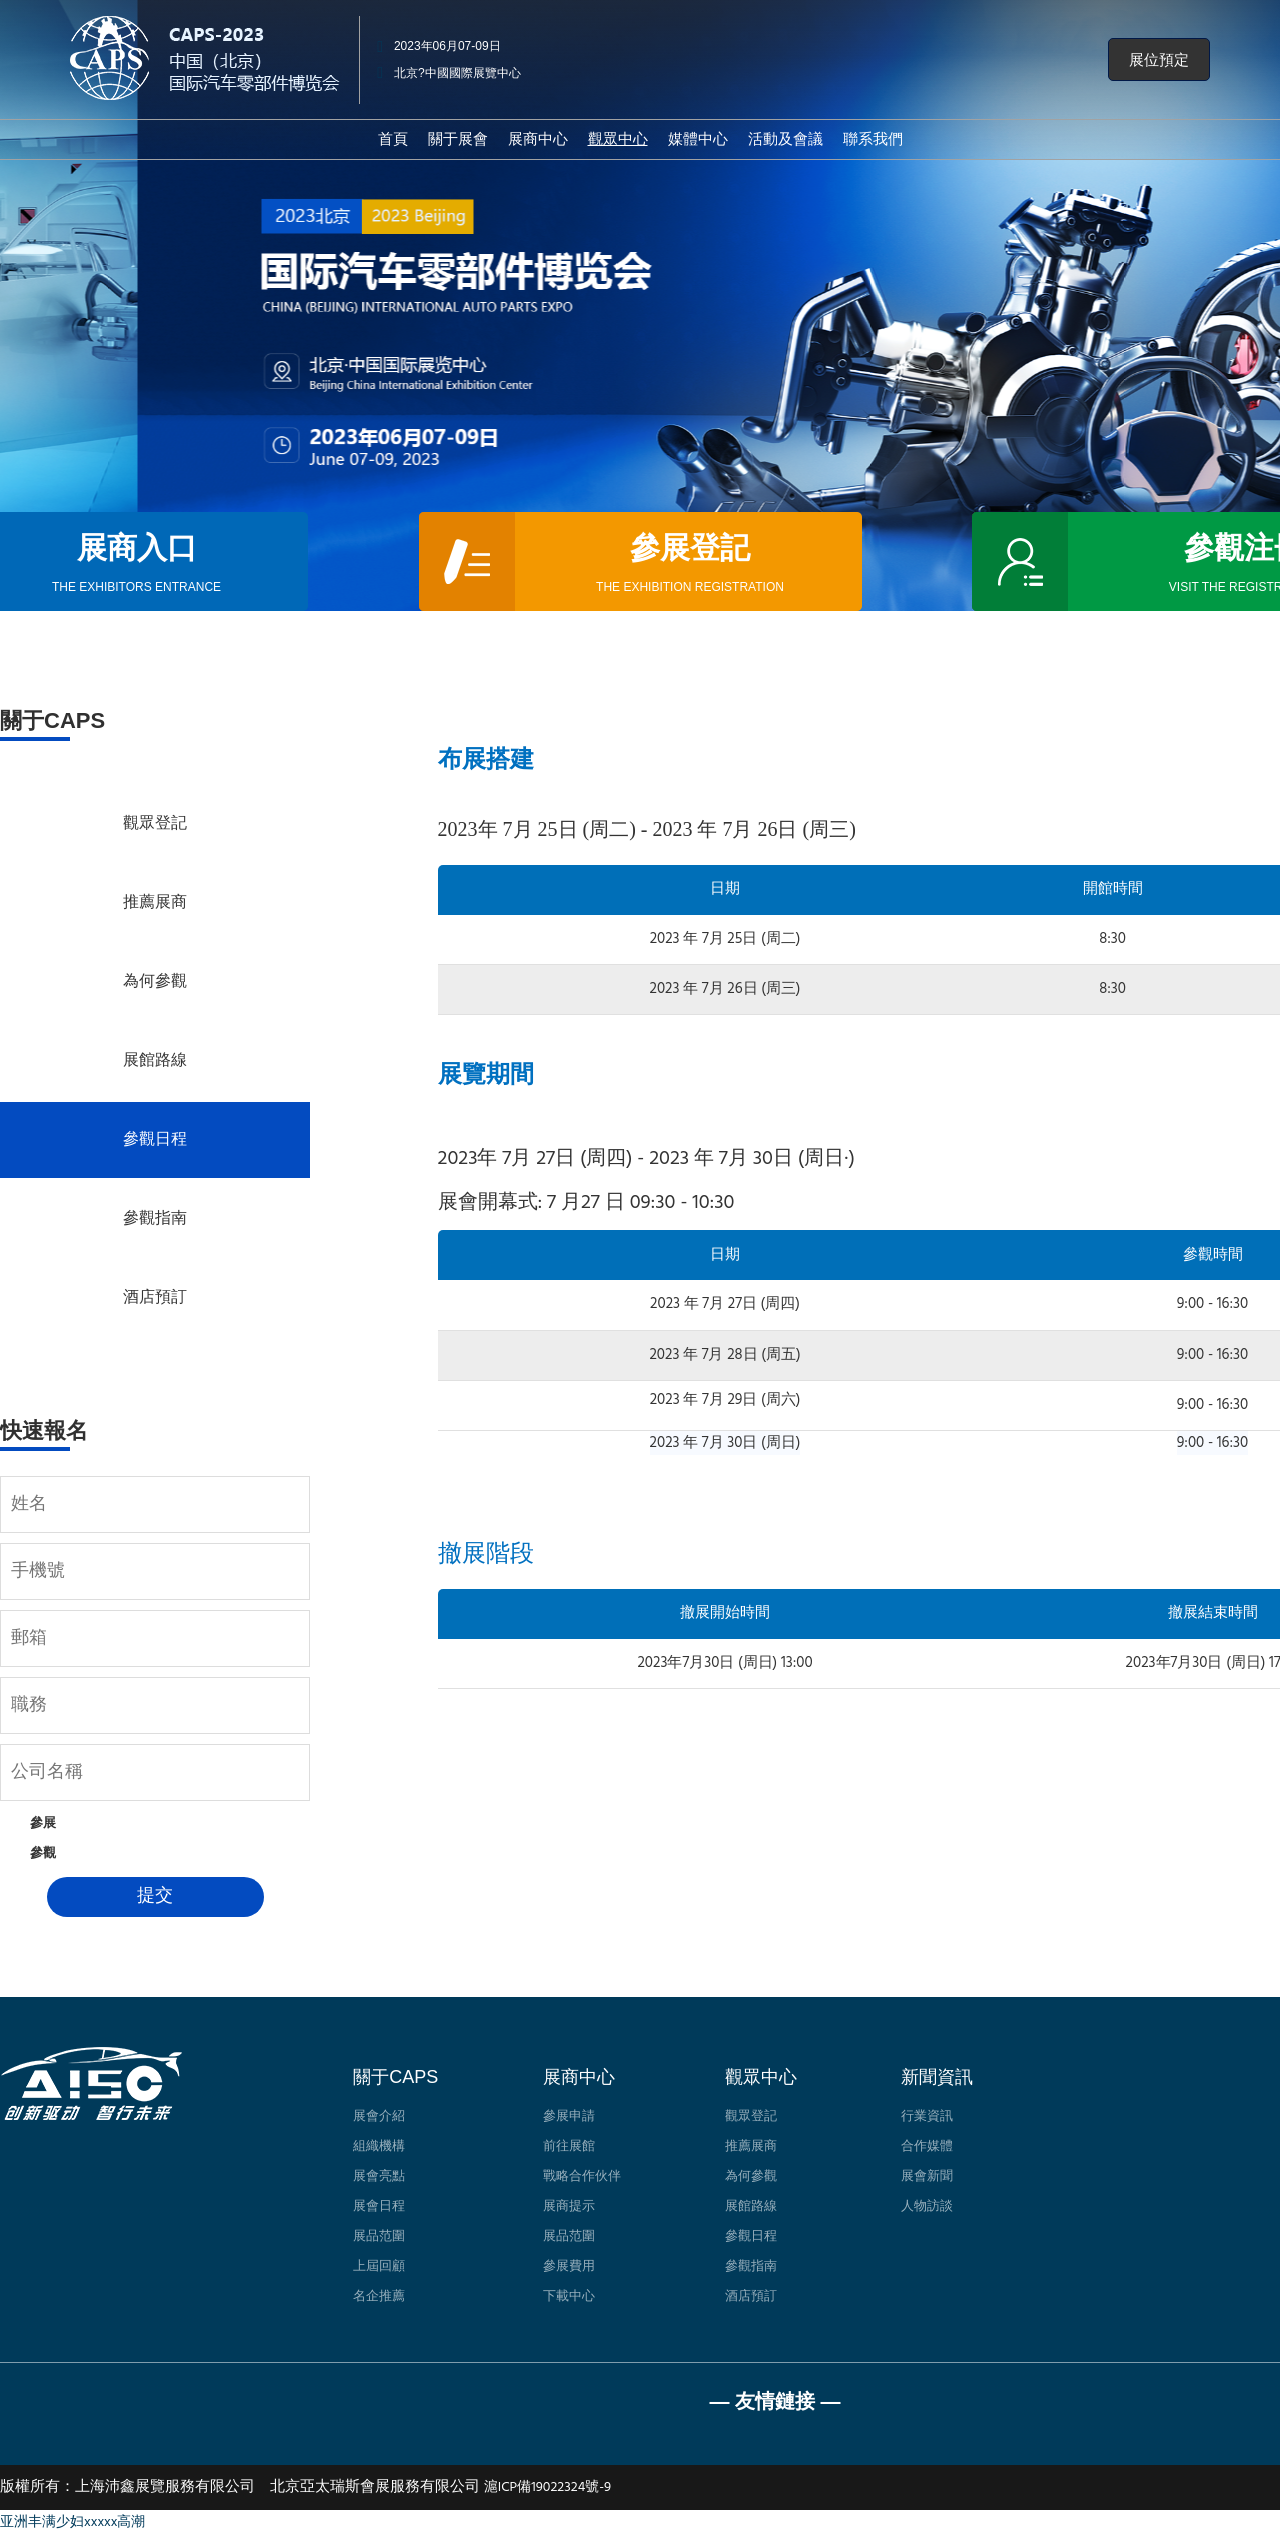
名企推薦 (379, 2296)
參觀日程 (155, 1140)
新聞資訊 (937, 2077)
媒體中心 (698, 138)
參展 (43, 1823)
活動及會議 (785, 138)
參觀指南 (155, 1219)
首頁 (393, 138)
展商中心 (538, 138)
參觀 (43, 1853)
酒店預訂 (155, 1298)
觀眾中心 (761, 2077)
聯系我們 (873, 138)
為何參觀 (155, 982)
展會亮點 (379, 2176)
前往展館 (569, 2146)
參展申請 (569, 2116)
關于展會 (458, 138)
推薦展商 (155, 903)
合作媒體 (927, 2146)
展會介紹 (379, 2116)
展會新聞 (927, 2176)
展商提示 (569, 2206)
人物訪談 (927, 2206)
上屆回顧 (379, 2266)
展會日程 (379, 2206)
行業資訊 (927, 2116)
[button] (1159, 60)
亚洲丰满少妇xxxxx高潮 (72, 2522)
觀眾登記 (155, 824)
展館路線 (155, 1061)
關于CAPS (395, 2077)
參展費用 (569, 2266)
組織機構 (379, 2146)
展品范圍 (379, 2236)
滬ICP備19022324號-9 (547, 2487)
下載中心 (569, 2296)
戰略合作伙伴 (582, 2176)
